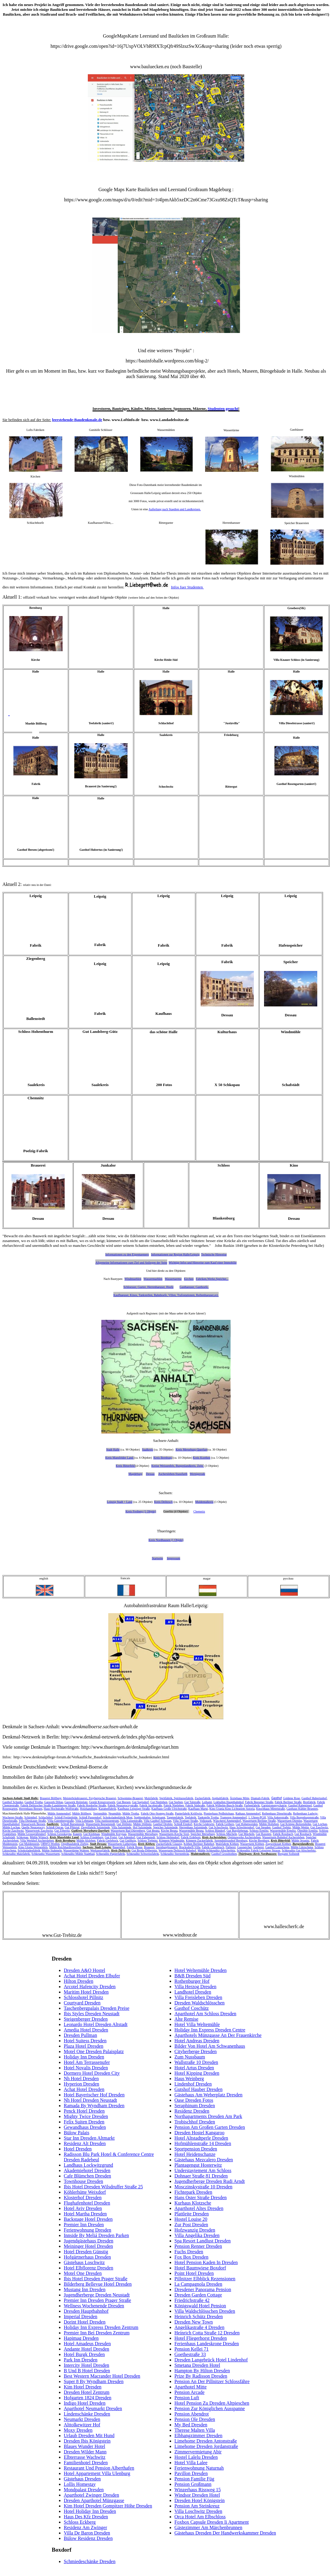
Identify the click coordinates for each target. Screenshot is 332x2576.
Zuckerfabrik (203, 1798)
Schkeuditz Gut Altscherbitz (299, 1850)
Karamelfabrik (107, 1808)
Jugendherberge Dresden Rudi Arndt (209, 2181)
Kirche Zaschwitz (13, 1830)
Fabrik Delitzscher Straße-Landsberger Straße (47, 1805)
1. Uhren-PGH (257, 1817)
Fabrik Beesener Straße (259, 1802)
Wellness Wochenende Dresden (94, 2305)
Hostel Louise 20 (190, 2219)
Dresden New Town (193, 2321)
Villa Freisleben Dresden (198, 1997)
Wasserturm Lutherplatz (122, 1843)
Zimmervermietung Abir (198, 2451)
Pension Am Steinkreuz (197, 2505)
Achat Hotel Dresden (84, 2089)
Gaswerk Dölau (53, 1802)
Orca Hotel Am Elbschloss (200, 2516)
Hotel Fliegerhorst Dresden (200, 2338)
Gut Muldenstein (29, 1843)
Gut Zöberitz (62, 1830)
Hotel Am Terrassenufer (87, 2062)
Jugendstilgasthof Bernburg (230, 1840)
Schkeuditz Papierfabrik (110, 1853)
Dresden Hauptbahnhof (86, 2311)
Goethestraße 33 (190, 2354)
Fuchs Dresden (188, 2251)
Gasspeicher (244, 1847)
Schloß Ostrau (54, 1827)
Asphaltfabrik (220, 1798)
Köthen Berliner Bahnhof (198, 1843)
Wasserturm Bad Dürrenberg (128, 1830)
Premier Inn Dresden (84, 2224)
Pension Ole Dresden (194, 2419)
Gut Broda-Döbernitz (144, 1850)
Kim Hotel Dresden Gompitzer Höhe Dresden (108, 2505)
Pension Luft (186, 2397)
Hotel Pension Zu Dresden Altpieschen (211, 2403)
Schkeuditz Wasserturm (45, 1853)
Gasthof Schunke (12, 1802)
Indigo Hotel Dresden (85, 2403)
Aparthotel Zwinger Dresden (91, 2495)
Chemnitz (199, 1511)
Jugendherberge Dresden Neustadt (97, 2294)
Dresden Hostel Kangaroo (199, 2132)
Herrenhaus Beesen (30, 1808)
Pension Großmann (192, 2484)
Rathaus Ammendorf (247, 1813)
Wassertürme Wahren (76, 1850)
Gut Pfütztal (72, 1827)
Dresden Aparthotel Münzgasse (94, 2500)
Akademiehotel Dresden (87, 2170)
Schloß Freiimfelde (66, 1817)
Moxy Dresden (78, 2430)
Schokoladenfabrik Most (118, 1817)
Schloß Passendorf (90, 1817)
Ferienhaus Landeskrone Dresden (206, 2343)
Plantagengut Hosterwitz (198, 2165)
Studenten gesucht (223, 408)
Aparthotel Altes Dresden (198, 2208)
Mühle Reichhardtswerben (65, 1847)
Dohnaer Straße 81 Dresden (201, 2175)
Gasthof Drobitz (163, 1824)
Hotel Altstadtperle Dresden (201, 2138)
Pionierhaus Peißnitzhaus (219, 1813)
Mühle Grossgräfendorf (31, 1834)
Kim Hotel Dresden (82, 2386)
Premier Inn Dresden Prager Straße (97, 2300)
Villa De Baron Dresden (87, 2532)
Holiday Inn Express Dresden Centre (209, 2029)
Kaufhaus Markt (198, 1808)
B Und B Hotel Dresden (87, 2370)
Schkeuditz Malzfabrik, (16, 1853)
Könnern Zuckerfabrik (199, 1840)
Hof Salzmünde (142, 1827)
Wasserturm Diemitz (289, 1820)
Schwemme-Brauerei (130, 1798)
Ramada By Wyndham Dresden (94, 2105)
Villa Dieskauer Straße (32, 1820)
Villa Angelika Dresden (197, 2235)
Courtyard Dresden (82, 2002)
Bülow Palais (76, 2132)
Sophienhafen (142, 1817)
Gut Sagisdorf (140, 1802)
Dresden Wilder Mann (85, 2451)
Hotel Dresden (78, 2148)
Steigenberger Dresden (86, 2019)
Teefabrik (190, 1817)
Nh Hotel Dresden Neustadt (90, 2100)
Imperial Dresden (80, 2316)
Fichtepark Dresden (193, 2192)
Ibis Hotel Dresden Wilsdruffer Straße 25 (103, 2186)
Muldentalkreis (204, 1501)
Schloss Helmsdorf (167, 1837)
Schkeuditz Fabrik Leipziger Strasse (258, 1850)
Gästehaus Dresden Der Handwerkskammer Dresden (225, 2532)
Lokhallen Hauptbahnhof (229, 1802)
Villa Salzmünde (121, 1827)
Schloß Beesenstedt (72, 1824)
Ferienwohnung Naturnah (199, 2468)
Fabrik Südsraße (195, 1805)
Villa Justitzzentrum (107, 1820)
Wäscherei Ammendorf (227, 1820)
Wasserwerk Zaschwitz (39, 1830)
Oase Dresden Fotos (193, 2100)
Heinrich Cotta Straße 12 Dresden (207, 2332)
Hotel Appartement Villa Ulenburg (97, 2473)
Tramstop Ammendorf (233, 1817)
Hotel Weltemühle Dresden (200, 1970)
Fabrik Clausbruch (213, 1847)
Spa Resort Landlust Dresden (202, 2240)
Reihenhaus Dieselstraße (277, 1813)
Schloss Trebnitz (148, 1840)
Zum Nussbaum (189, 2056)
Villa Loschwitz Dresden (198, 2511)
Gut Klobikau (91, 1834)
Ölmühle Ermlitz (307, 1830)
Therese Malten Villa (194, 2430)
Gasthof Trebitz (281, 1827)
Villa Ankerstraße (277, 1817)
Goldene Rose (291, 1798)
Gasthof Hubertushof (314, 1798)
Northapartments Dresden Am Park (208, 2116)
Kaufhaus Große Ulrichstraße (169, 1808)
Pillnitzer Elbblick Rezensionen (204, 2278)
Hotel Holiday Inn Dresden (90, 2511)
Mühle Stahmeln (52, 1850)
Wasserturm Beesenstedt (100, 1824)
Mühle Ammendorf (59, 1813)
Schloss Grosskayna (59, 1834)
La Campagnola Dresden (198, 2284)
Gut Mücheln (246, 1834)
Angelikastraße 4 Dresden (199, 2327)
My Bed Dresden (190, 2424)
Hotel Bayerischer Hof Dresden (94, 2094)
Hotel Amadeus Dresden (87, 2343)
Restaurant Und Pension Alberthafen (99, 2468)
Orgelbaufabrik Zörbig (74, 1843)
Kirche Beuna (169, 1830)
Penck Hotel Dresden (84, 2111)
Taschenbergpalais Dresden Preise (96, 2008)
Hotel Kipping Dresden (196, 2073)
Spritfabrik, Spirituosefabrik (176, 1798)
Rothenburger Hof (192, 1981)
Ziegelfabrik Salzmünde (95, 1827)
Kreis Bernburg (162, 1457)
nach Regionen (148, 1313)
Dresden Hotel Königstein (199, 2500)
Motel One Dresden (83, 2273)
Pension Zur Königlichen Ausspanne (209, 2408)
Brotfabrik (309, 1802)
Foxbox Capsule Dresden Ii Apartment (211, 2522)
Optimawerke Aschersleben (244, 1837)
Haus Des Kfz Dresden (86, 2516)
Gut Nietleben (158, 1802)
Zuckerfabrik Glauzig (169, 1843)
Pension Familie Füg (194, 2478)
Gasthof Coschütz (191, 2008)
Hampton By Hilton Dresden (202, 2370)
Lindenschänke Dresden (87, 2413)
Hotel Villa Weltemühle (197, 2024)
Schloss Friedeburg (91, 1837)
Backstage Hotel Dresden (88, 2219)
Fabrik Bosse (135, 1847)
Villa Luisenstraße (131, 1820)
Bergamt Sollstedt (289, 1853)
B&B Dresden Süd (192, 1975)
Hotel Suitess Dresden (85, 2040)
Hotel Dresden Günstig (86, 2251)
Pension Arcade (189, 2392)
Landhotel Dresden (192, 1992)
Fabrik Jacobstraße (151, 1805)
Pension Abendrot (191, 2413)
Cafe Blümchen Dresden (87, 2175)
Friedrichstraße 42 (192, 2300)
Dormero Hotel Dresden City (92, 2073)
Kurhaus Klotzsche (192, 2202)
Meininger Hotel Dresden (88, 2246)
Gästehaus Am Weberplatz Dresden (208, 2094)
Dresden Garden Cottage (198, 2294)
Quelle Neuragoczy (33, 1827)
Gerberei (258, 1847)
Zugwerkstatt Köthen (278, 1843)
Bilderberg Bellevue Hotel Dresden (98, 2284)
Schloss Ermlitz (259, 1830)
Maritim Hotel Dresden (86, 1992)
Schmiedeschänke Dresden (89, 2561)
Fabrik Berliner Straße (288, 1802)
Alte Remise (186, 2019)
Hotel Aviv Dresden (83, 2208)
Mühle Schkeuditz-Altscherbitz (216, 1850)
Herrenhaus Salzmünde (193, 1827)
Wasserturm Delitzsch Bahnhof (177, 1850)
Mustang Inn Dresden (85, 2289)
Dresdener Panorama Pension (202, 2289)
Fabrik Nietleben (174, 1805)
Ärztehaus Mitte (239, 1798)
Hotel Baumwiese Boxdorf (200, 2267)
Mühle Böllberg (81, 1813)
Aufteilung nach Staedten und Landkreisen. (175, 509)
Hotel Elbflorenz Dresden (88, 2267)
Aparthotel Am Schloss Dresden (205, 2013)
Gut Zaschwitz (319, 1827)
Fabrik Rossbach (283, 1834)
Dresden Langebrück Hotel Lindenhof (211, 2359)
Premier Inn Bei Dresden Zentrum (97, 2332)
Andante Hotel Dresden (86, 2349)
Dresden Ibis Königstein (87, 2440)
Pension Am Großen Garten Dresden (209, 2127)
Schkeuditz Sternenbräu (175, 1853)
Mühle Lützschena (302, 1847)
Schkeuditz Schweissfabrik (143, 1853)
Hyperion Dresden (81, 2083)
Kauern (77, 1834)
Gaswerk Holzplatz (76, 1802)
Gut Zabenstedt (146, 1837)
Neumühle (114, 1813)
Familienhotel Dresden (86, 2462)
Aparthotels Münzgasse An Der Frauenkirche (218, 2035)
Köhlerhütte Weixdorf (85, 2192)
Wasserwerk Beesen (33, 1824)
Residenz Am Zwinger (85, 2527)
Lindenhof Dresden (193, 2083)
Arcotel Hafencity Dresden (89, 1986)
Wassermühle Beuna (191, 1830)
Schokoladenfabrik (29, 1850)
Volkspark (205, 1820)
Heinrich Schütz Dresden (198, 2316)
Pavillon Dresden (191, 2473)
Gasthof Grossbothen (224, 1853)
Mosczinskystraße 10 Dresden (203, 2186)
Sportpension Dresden (195, 2148)
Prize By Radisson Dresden (200, 2376)
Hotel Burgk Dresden (84, 2354)
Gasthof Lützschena (277, 1847)
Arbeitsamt (158, 1817)
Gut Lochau (320, 1824)
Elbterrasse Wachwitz (84, 2457)
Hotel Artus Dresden (194, 2067)
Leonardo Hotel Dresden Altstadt (96, 2024)
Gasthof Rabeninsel (300, 1805)
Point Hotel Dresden (194, 2273)
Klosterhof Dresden (83, 2197)
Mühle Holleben (269, 1824)
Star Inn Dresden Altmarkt (89, 2138)
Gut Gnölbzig (128, 1840)
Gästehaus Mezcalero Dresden (203, 2159)
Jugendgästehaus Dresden (88, 2240)
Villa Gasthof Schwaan (157, 1820)
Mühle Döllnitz (142, 1824)
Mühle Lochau (11, 1827)
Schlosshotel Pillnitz (83, 1997)
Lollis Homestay (80, 2484)
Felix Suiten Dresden (84, 2121)
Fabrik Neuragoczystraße (123, 1805)
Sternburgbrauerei (166, 1847)
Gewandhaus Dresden (85, 2127)
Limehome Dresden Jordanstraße (206, 2446)
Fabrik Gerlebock (107, 1840)
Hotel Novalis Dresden (86, 2067)
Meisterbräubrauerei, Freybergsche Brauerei (89, 1798)
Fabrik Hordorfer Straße (91, 1805)
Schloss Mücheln (226, 1834)
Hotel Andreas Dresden (196, 2040)
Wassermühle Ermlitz (283, 1830)
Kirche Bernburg (259, 1840)
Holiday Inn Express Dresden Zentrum (101, 2327)
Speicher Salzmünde (165, 1827)
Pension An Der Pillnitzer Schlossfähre (212, 2381)
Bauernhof (118, 1847)
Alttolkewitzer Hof (82, 2424)
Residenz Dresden (191, 2111)
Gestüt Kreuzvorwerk (102, 1802)
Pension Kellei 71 (191, 2349)
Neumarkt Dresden (82, 2419)
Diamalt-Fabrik (260, 1798)
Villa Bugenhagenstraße (304, 1817)
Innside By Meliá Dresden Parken (96, 2235)
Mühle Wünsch (39, 1837)
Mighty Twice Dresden (86, 2116)
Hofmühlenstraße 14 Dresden (202, 2143)
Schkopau (22, 1837)
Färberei (230, 1847)
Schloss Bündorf (215, 1830)
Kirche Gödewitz (204, 1824)
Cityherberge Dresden (195, 2051)
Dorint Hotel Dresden (85, 2321)
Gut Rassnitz (263, 1834)
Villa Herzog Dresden (195, 1986)
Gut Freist (111, 1837)
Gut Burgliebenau (237, 1830)
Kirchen (189, 1278)
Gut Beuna (152, 1830)
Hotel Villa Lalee (191, 2462)
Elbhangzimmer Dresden (198, 2435)
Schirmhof (30, 1817)
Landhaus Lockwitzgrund (88, 2165)
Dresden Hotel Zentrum (86, 2392)
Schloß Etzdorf (183, 1824)
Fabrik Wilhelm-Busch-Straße (225, 1805)
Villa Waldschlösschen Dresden (204, 2311)
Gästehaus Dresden (82, 2478)
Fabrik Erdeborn (191, 1837)
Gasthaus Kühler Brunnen (302, 1808)
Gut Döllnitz (123, 1824)
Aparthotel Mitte (190, 2386)
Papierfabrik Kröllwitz (188, 1813)
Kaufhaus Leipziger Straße (134, 1808)
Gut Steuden (263, 1827)
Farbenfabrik (252, 1805)
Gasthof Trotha (34, 1802)
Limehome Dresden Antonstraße (205, 2440)
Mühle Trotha (130, 1813)
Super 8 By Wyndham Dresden (94, 2381)
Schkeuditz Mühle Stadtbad (78, 1853)
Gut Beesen (124, 1802)
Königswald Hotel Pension (200, 2305)
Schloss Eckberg (80, 2522)
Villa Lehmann (84, 1820)
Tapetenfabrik (175, 1817)
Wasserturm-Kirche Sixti (174, 1834)
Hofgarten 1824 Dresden (87, 2397)
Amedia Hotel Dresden (86, 2029)
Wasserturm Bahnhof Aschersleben (283, 1837)
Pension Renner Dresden (198, 2246)
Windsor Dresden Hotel (197, 2495)
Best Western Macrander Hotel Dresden (102, 2376)
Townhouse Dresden (83, 2181)
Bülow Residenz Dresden (88, 2538)
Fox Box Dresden (191, 2257)
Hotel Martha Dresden (85, 2213)
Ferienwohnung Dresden (87, 2230)
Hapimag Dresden (81, 2338)
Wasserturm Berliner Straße (259, 1820)
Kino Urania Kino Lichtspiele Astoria (232, 1808)
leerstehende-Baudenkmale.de (77, 419)
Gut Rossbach (302, 1834)
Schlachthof (45, 1817)
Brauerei (149, 1847)
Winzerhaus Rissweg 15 (197, 2489)
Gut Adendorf (126, 1837)
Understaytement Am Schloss (202, 2170)
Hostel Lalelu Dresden (196, 2457)
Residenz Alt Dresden (85, 2143)
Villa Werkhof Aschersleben (37, 1840)
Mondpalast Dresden (84, 2489)
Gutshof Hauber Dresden (198, 2089)
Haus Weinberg (189, 2078)
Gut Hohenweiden (246, 1824)
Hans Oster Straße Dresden (200, 2197)
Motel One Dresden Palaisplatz (94, 2051)
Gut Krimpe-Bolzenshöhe (295, 1824)
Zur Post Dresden (191, 2224)
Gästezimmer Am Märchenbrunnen (208, 2527)
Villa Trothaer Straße (185, 1820)
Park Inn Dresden (80, 2359)
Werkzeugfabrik (99, 1850)
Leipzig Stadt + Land (119, 1501)
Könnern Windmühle (171, 1840)
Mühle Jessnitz (300, 1840)
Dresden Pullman (80, 2035)
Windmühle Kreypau (113, 1834)
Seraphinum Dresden (194, 2105)
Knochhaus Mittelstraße (270, 1808)
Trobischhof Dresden (194, 2121)
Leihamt (207, 1802)
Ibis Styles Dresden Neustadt (91, 2013)
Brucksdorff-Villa (189, 1847)
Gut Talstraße (192, 1802)
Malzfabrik (151, 1798)
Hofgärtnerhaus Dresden (87, 2257)
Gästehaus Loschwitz (84, 2262)
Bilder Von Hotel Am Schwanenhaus (209, 2046)
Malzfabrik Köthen (227, 1843)
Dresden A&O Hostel (84, 1970)
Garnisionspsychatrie (274, 1805)
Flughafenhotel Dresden (87, 2202)
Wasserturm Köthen (252, 1843)
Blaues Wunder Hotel (84, 2446)
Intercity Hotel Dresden (86, 2365)
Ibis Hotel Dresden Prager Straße (96, 2278)
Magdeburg (135, 1474)
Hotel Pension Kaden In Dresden (206, 2262)
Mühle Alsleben (86, 1840)
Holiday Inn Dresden (84, 2056)
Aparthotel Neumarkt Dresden (93, 2408)
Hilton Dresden (78, 1981)
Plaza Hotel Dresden (83, 2046)
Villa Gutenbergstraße (61, 1820)
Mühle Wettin (300, 1827)
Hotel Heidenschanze (194, 2154)
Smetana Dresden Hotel (197, 2365)
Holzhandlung (88, 1808)
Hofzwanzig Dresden (194, 2230)
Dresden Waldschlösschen (199, 2002)
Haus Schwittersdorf (241, 1827)
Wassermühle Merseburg (143, 1834)
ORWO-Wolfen (50, 1843)
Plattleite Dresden (191, 2213)
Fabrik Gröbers (225, 1824)
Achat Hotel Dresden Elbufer (92, 1975)
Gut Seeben (176, 1802)
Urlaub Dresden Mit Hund (89, 2435)
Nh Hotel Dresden (81, 2078)
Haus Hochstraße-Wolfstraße (61, 1808)
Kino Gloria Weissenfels (33, 1847)
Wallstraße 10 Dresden (196, 2062)
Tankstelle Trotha (208, 1817)
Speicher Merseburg (203, 1834)
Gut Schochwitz (218, 1827)
